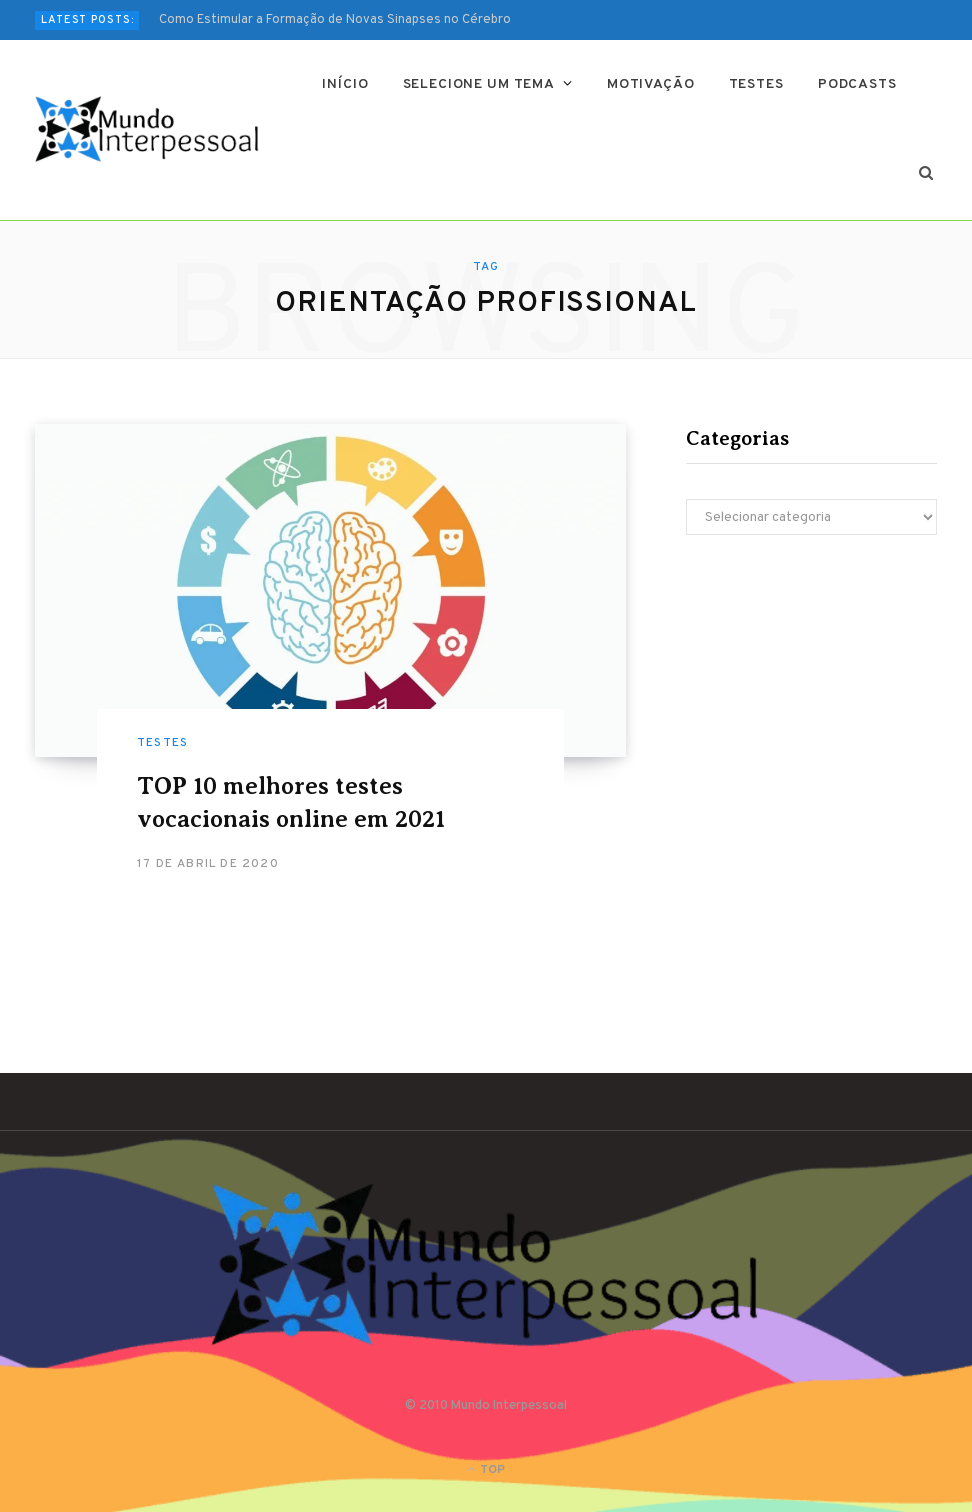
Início (345, 84)
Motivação (651, 84)
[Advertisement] (811, 710)
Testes (756, 84)
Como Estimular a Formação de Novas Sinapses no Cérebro (335, 20)
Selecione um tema (479, 84)
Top (486, 1470)
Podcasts (857, 84)
